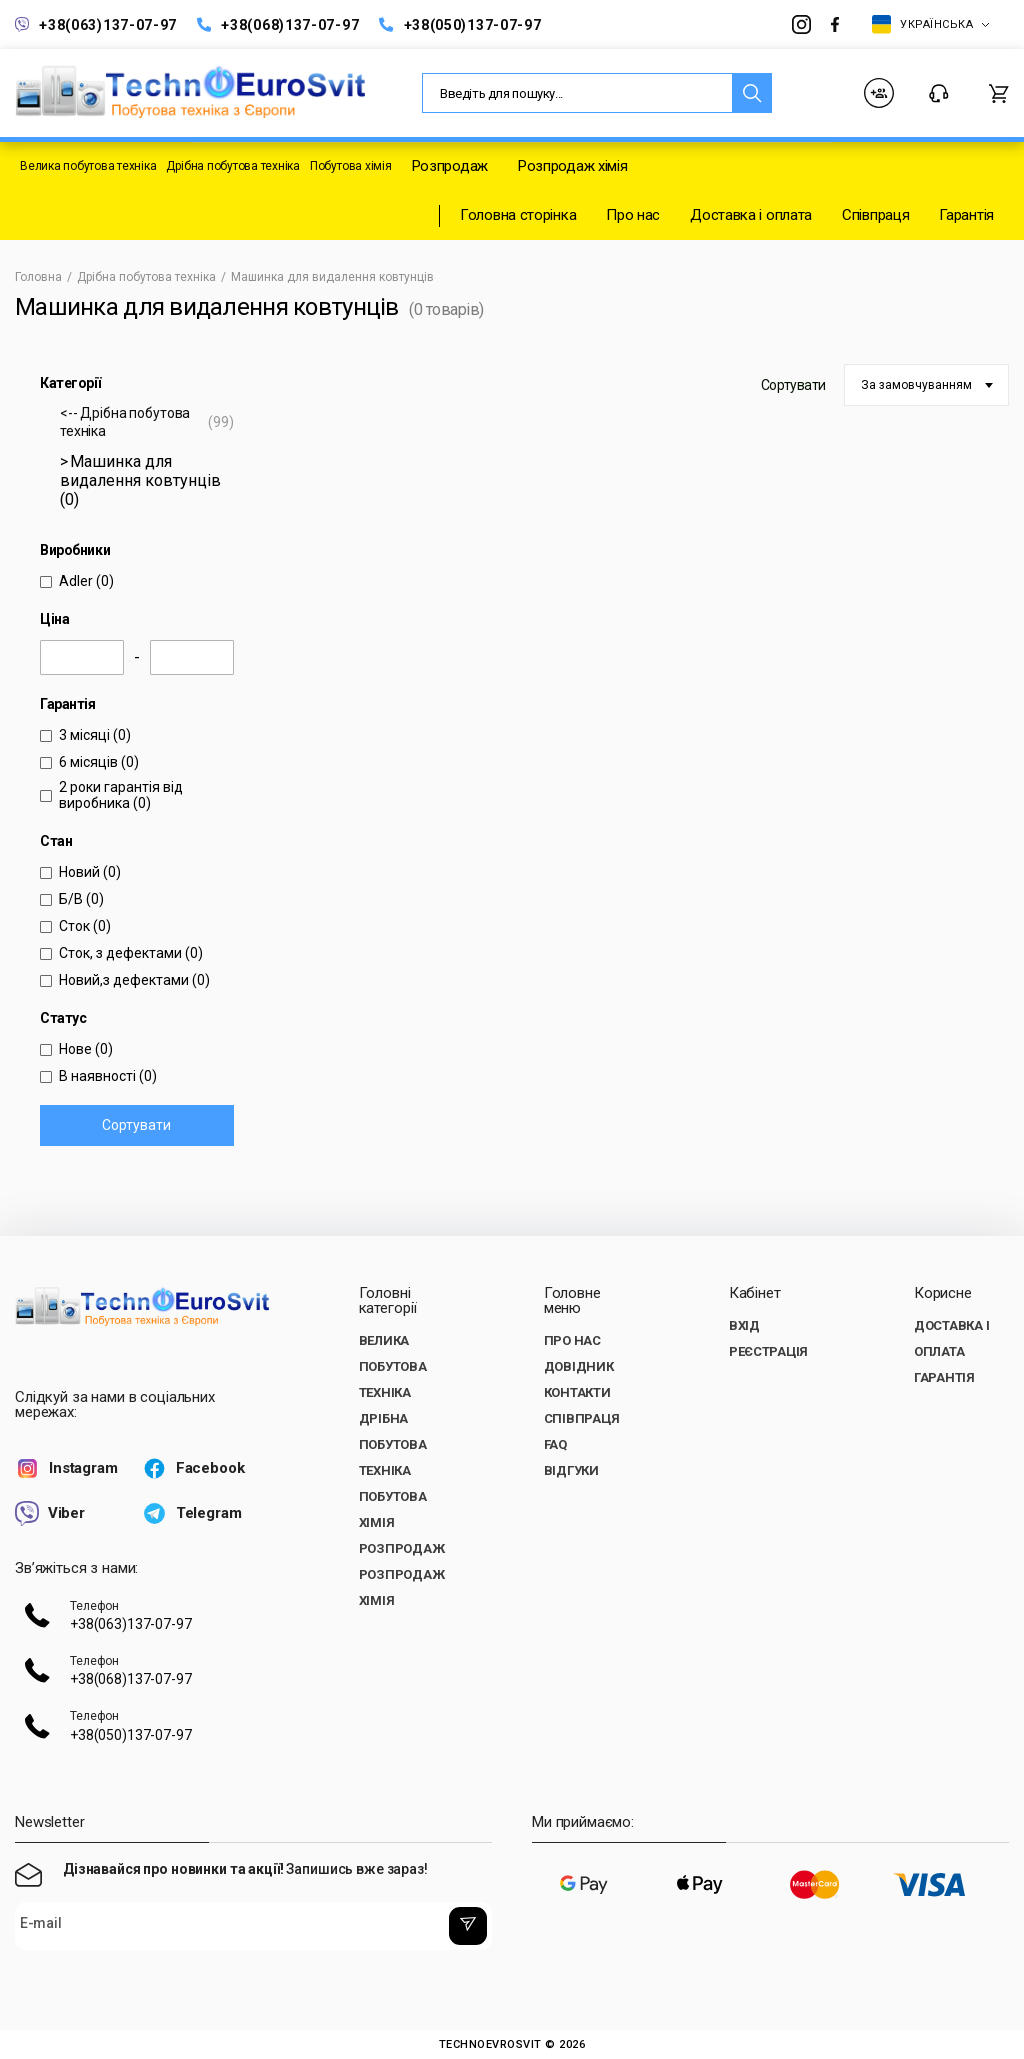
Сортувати (136, 1125)
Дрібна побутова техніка (232, 166)
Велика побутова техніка (88, 166)
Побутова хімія (351, 166)
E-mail (40, 1924)
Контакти (939, 93)
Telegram (192, 1513)
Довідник (579, 1366)
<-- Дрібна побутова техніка (147, 422)
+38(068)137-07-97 (278, 24)
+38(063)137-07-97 (96, 24)
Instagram (66, 1468)
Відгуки (571, 1470)
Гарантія (966, 215)
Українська (931, 24)
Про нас (633, 215)
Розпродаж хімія (573, 166)
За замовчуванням (916, 385)
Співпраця (875, 215)
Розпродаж (450, 166)
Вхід (744, 1325)
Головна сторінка (518, 215)
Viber (50, 1513)
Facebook (193, 1468)
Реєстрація (768, 1351)
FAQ (555, 1444)
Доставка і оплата (751, 215)
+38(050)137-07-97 (460, 24)
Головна (38, 277)
